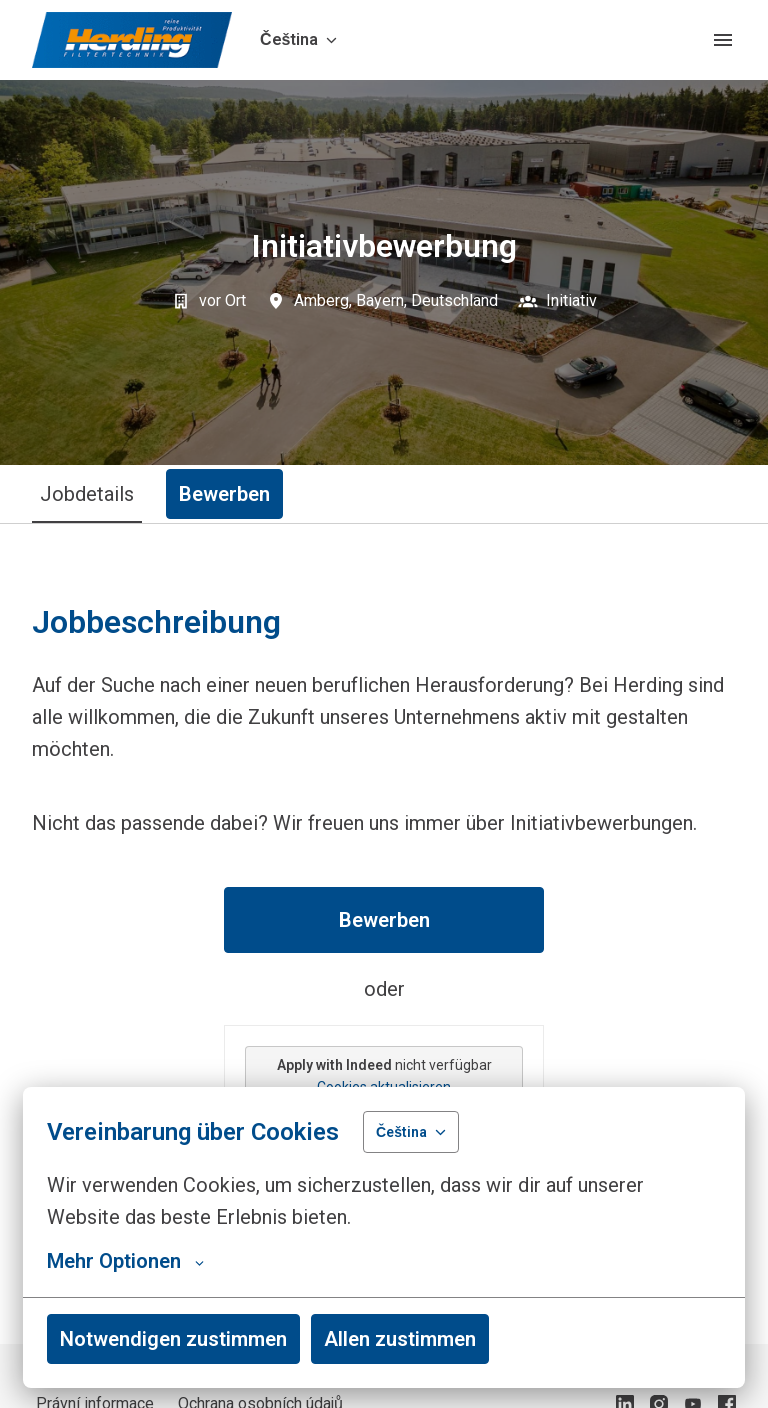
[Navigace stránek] (723, 40)
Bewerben (384, 920)
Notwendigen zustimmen (173, 1339)
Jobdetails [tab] (87, 494)
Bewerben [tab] (224, 494)
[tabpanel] (384, 933)
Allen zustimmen (400, 1339)
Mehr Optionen (125, 1261)
